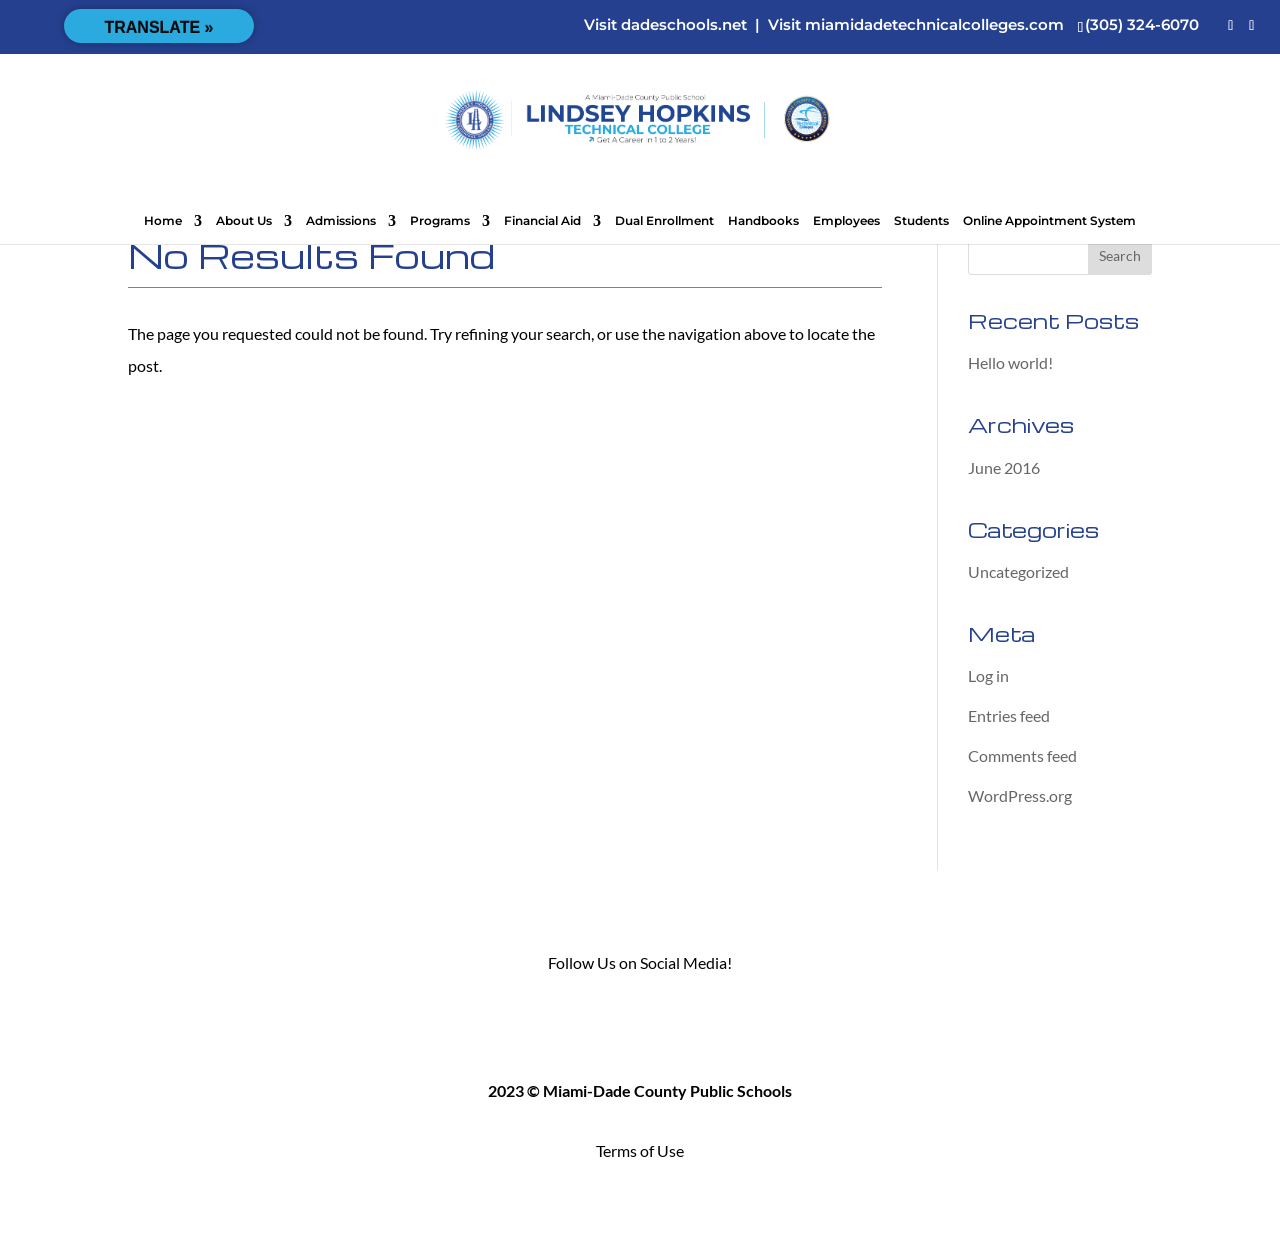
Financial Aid (542, 221)
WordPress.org (1020, 795)
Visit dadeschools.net (665, 24)
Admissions (341, 221)
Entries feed (1009, 715)
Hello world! (1010, 362)
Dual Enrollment (664, 221)
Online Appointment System (1049, 221)
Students (921, 221)
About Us (244, 221)
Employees (846, 221)
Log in (988, 675)
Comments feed (1022, 755)
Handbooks (763, 221)
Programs (440, 221)
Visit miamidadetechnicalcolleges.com (916, 24)
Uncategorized (1018, 571)
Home (163, 221)
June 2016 (1004, 467)
